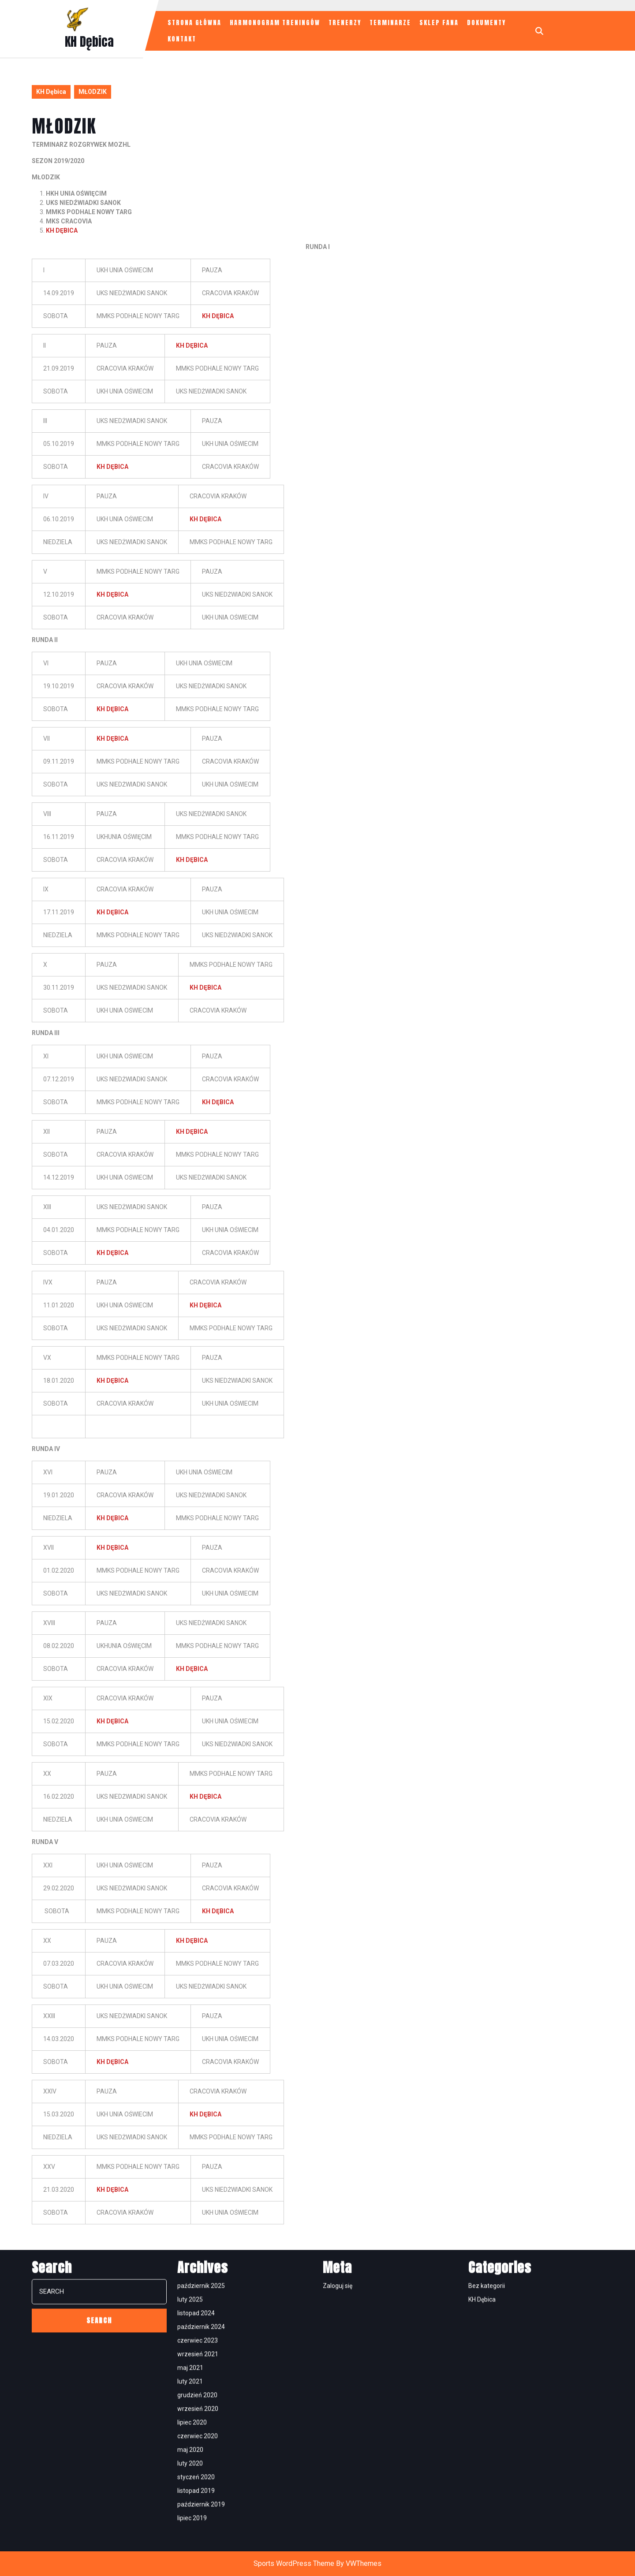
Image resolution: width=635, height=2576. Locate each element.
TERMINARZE (390, 22)
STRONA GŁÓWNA (194, 22)
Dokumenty (486, 22)
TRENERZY (345, 22)
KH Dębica (89, 41)
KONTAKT (182, 39)
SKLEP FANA (439, 22)
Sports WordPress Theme (294, 2563)
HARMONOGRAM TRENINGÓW (275, 22)
